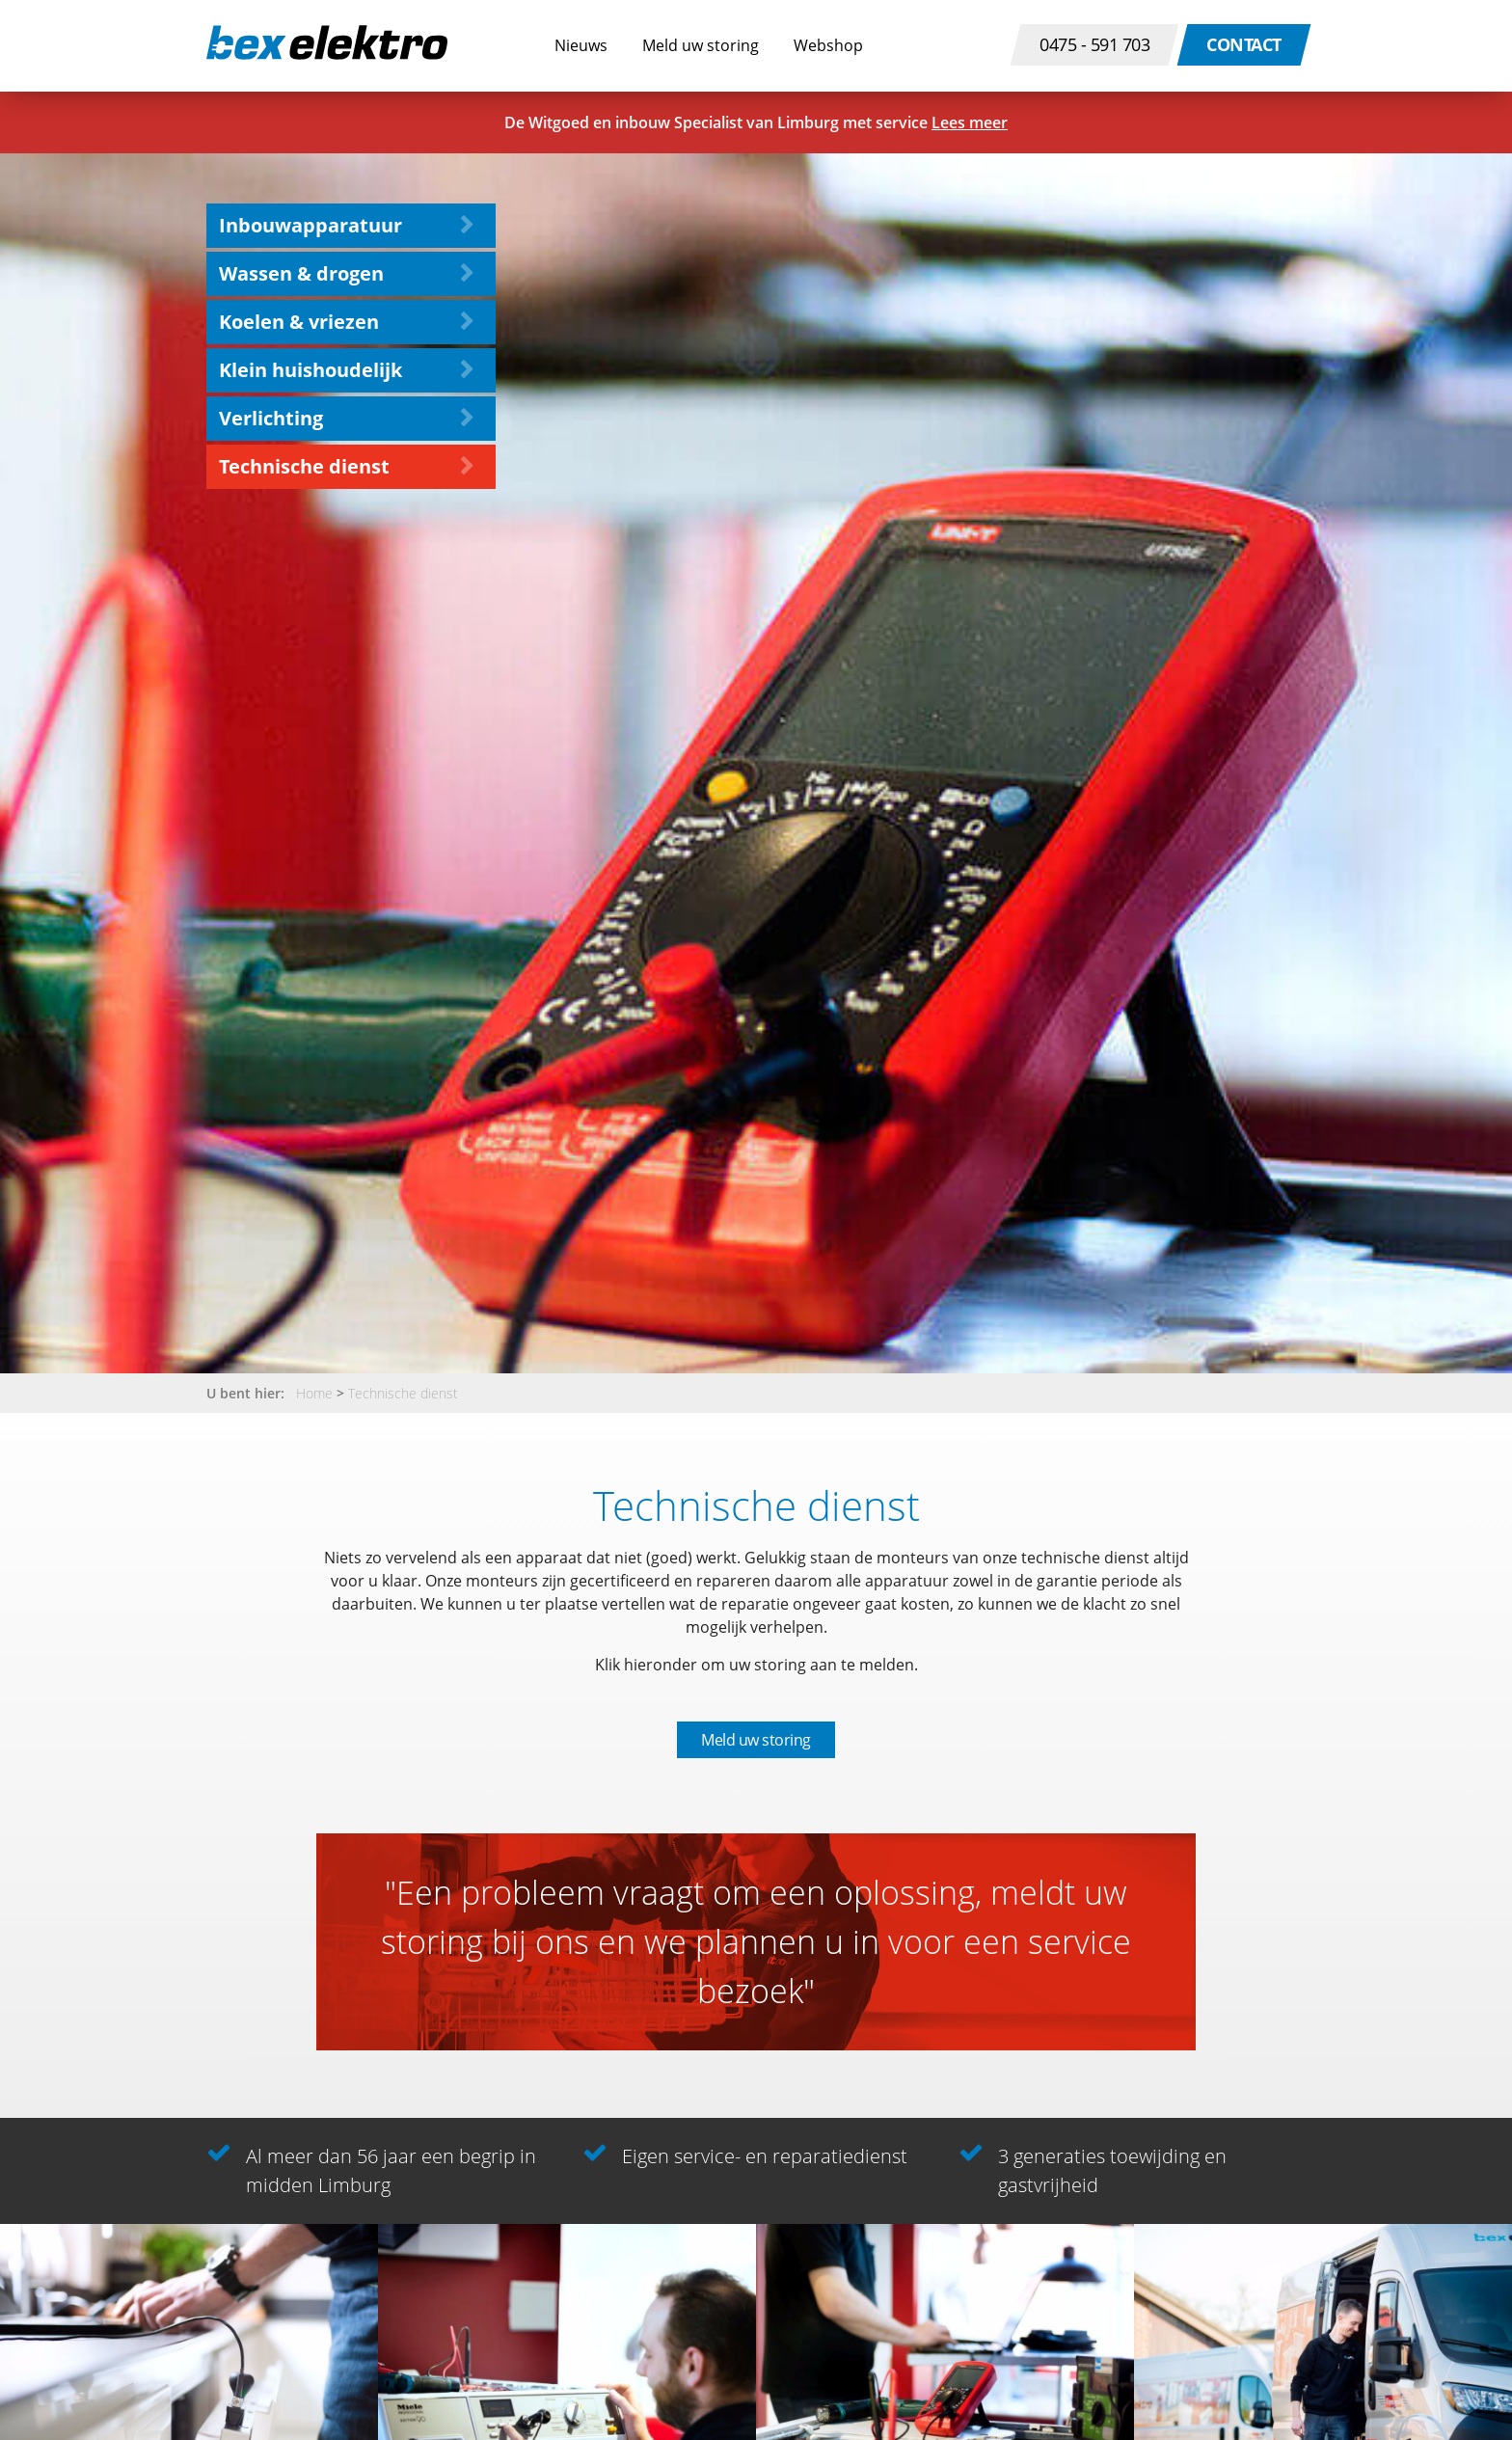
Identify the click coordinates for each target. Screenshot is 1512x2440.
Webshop (828, 45)
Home (314, 1393)
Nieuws (581, 45)
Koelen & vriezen (299, 322)
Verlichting (271, 418)
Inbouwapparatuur (310, 225)
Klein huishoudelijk (310, 370)
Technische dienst (304, 466)
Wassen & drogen (301, 273)
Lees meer (970, 122)
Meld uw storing (700, 45)
